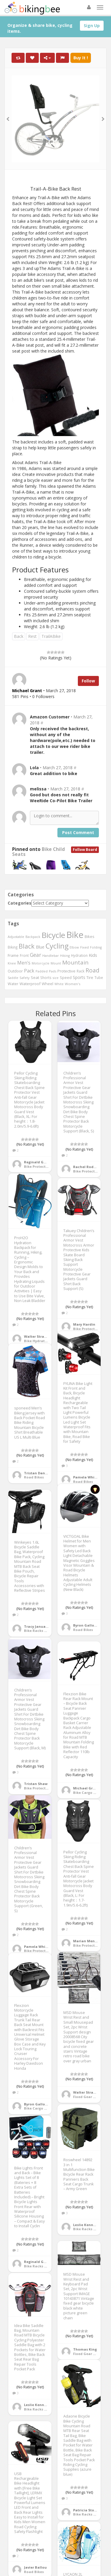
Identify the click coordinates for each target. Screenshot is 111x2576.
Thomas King (85, 2349)
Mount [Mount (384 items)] (56, 963)
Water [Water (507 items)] (13, 983)
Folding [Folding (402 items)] (96, 947)
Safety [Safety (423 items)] (25, 977)
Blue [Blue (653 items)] (40, 947)
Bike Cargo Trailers (90, 1792)
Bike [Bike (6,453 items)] (74, 935)
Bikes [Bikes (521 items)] (89, 936)
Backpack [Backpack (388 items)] (32, 936)
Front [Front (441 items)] (24, 955)
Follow (88, 681)
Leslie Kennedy (86, 2225)
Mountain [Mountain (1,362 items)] (75, 962)
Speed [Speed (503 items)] (66, 977)
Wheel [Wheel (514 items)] (47, 983)
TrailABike (51, 636)
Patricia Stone (86, 2510)
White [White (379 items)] (59, 984)
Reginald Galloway (41, 1162)
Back (18, 636)
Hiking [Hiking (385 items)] (65, 955)
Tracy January (36, 1626)
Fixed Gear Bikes (87, 2096)
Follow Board (85, 849)
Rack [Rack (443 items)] (80, 971)
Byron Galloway (87, 1625)
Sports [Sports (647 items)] (79, 977)
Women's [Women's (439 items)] (73, 984)
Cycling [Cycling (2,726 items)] (57, 946)
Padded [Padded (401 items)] (42, 971)
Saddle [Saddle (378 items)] (13, 978)
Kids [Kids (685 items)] (93, 955)
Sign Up (92, 25)
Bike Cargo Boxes (39, 2108)
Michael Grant (86, 1788)
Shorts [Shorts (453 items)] (46, 977)
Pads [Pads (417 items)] (52, 971)
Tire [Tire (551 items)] (89, 977)
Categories (19, 903)
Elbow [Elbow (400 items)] (74, 947)
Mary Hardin (84, 1324)
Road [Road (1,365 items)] (92, 970)
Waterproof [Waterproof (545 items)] (30, 983)
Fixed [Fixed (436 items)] (84, 947)
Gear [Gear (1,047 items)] (35, 954)
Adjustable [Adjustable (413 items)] (16, 936)
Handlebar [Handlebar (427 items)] (50, 955)
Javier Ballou (35, 2567)
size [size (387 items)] (56, 977)
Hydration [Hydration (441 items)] (79, 955)
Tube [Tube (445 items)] (98, 977)
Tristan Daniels (37, 1473)
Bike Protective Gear (42, 1166)
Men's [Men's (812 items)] (23, 962)
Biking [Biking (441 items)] (12, 947)
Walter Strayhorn (39, 1336)
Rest (32, 636)
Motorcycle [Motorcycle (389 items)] (40, 963)
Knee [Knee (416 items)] (12, 963)
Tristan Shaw (36, 1783)
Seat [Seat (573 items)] (35, 977)
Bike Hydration (37, 1341)
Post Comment (78, 832)
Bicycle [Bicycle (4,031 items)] (53, 935)
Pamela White (85, 1477)
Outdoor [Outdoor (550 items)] (15, 971)
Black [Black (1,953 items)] (27, 946)
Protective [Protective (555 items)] (66, 971)
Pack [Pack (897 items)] (29, 970)
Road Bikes (83, 1481)
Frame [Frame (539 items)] (13, 955)
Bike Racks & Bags (40, 1630)
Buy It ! (80, 57)
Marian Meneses (87, 1941)
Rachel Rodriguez (89, 1167)
